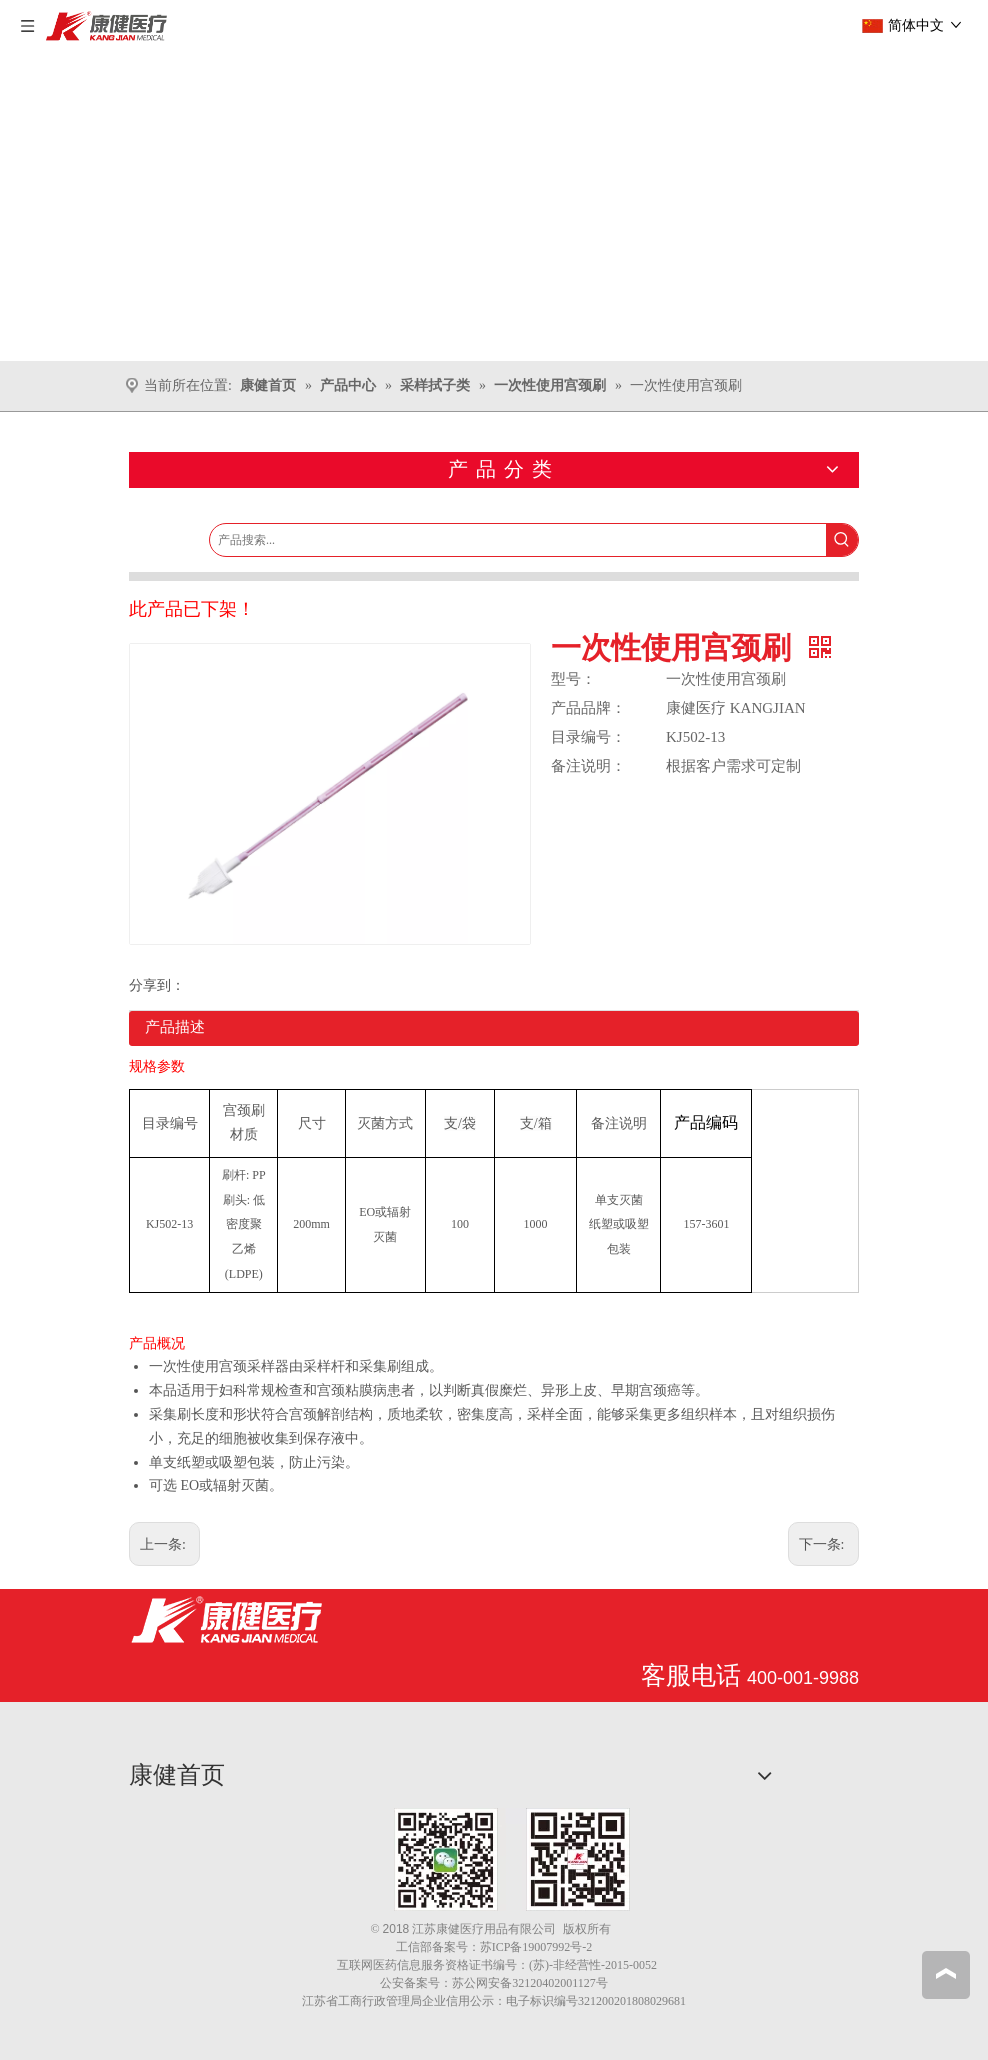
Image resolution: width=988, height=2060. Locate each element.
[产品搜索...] (518, 540)
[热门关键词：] (842, 540)
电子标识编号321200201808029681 (596, 2001)
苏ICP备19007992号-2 (536, 1947)
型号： (573, 679)
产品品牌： (588, 708)
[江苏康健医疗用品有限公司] (226, 1619)
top (946, 1974)
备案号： (456, 1947)
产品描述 (175, 1027)
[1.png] (512, 1859)
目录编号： (588, 737)
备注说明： (588, 766)
